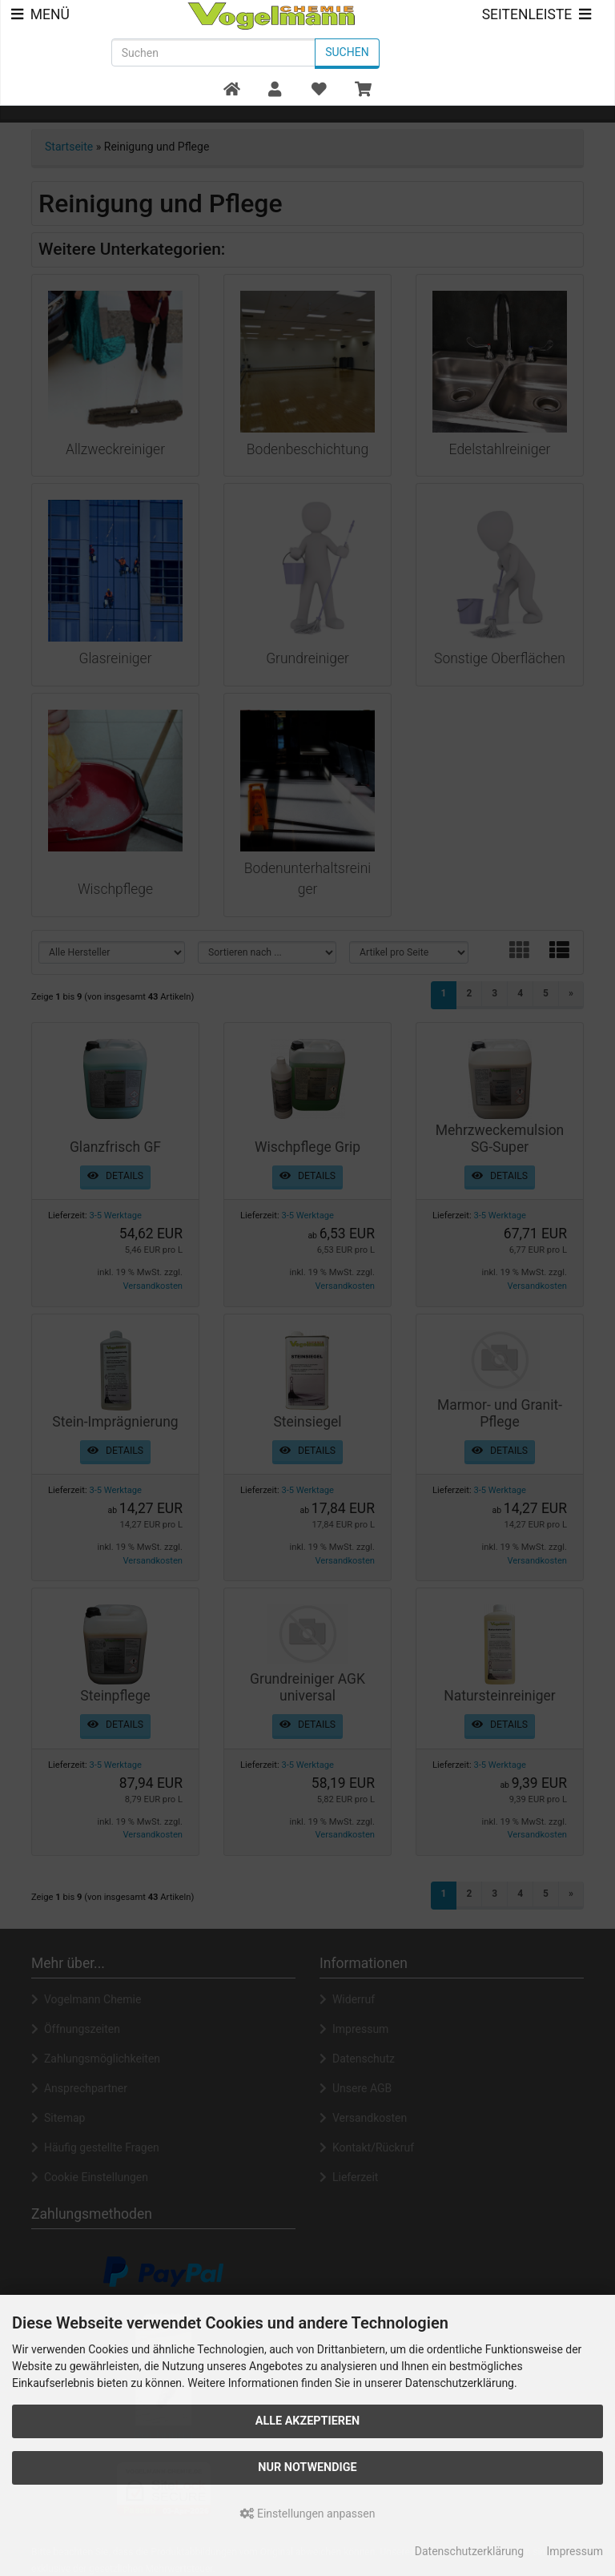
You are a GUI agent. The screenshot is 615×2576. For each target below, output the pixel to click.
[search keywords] (213, 52)
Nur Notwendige (307, 2467)
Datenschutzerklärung (469, 2551)
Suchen (346, 52)
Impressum (575, 2551)
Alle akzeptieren (307, 2421)
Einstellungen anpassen (308, 2513)
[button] (275, 90)
